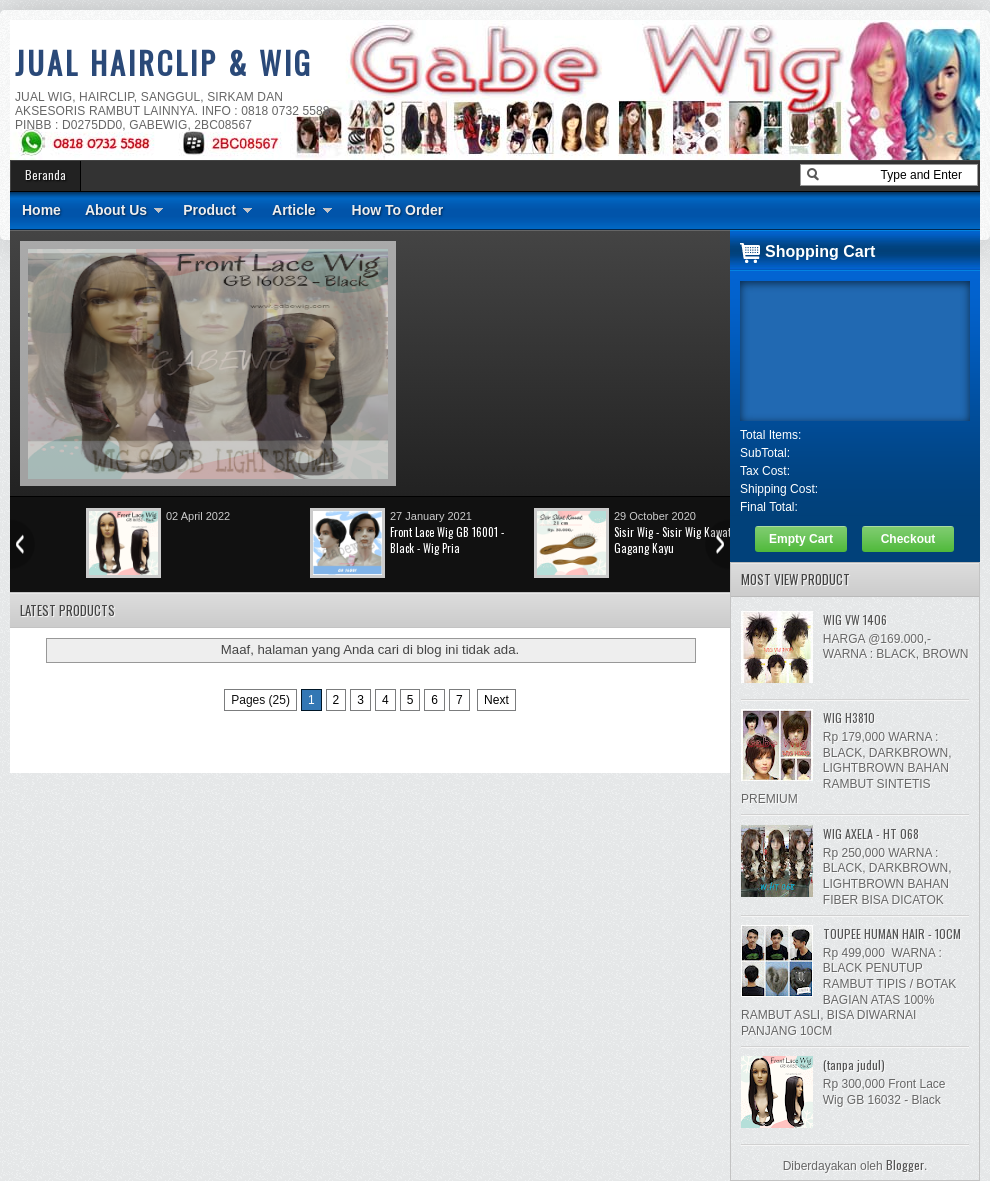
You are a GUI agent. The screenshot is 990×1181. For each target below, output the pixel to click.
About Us (116, 210)
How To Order (398, 210)
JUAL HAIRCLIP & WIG (164, 62)
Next (496, 700)
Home (41, 210)
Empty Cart (801, 539)
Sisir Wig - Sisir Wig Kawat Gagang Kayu (672, 540)
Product (209, 210)
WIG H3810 (849, 717)
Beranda (45, 174)
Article (294, 210)
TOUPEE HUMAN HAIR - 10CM (892, 933)
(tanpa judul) (854, 1064)
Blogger (905, 1164)
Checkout (908, 539)
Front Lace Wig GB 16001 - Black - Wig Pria (447, 540)
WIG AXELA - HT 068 (871, 833)
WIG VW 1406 (855, 619)
